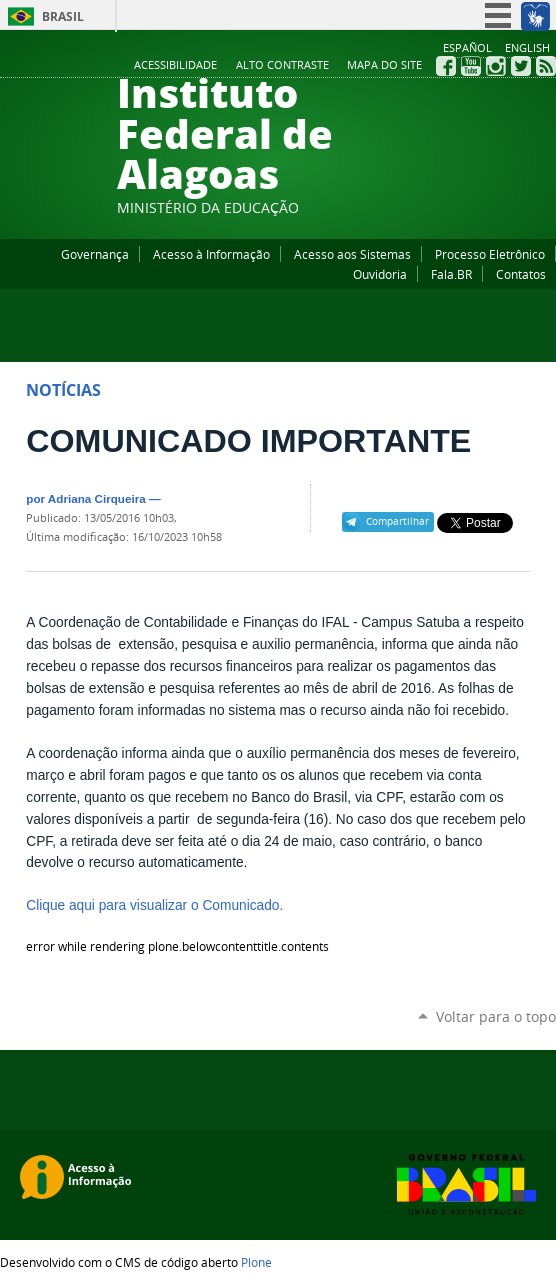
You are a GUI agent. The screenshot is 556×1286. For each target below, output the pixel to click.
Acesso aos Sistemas (352, 254)
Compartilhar (397, 521)
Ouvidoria (380, 274)
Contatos (521, 274)
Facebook (446, 66)
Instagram (496, 66)
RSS (546, 66)
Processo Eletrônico (490, 254)
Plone (256, 1262)
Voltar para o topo (496, 1016)
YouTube (471, 66)
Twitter (521, 66)
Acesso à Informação (211, 254)
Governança (95, 254)
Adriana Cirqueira (97, 498)
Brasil (63, 16)
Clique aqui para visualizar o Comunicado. (154, 905)
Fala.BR (451, 274)
